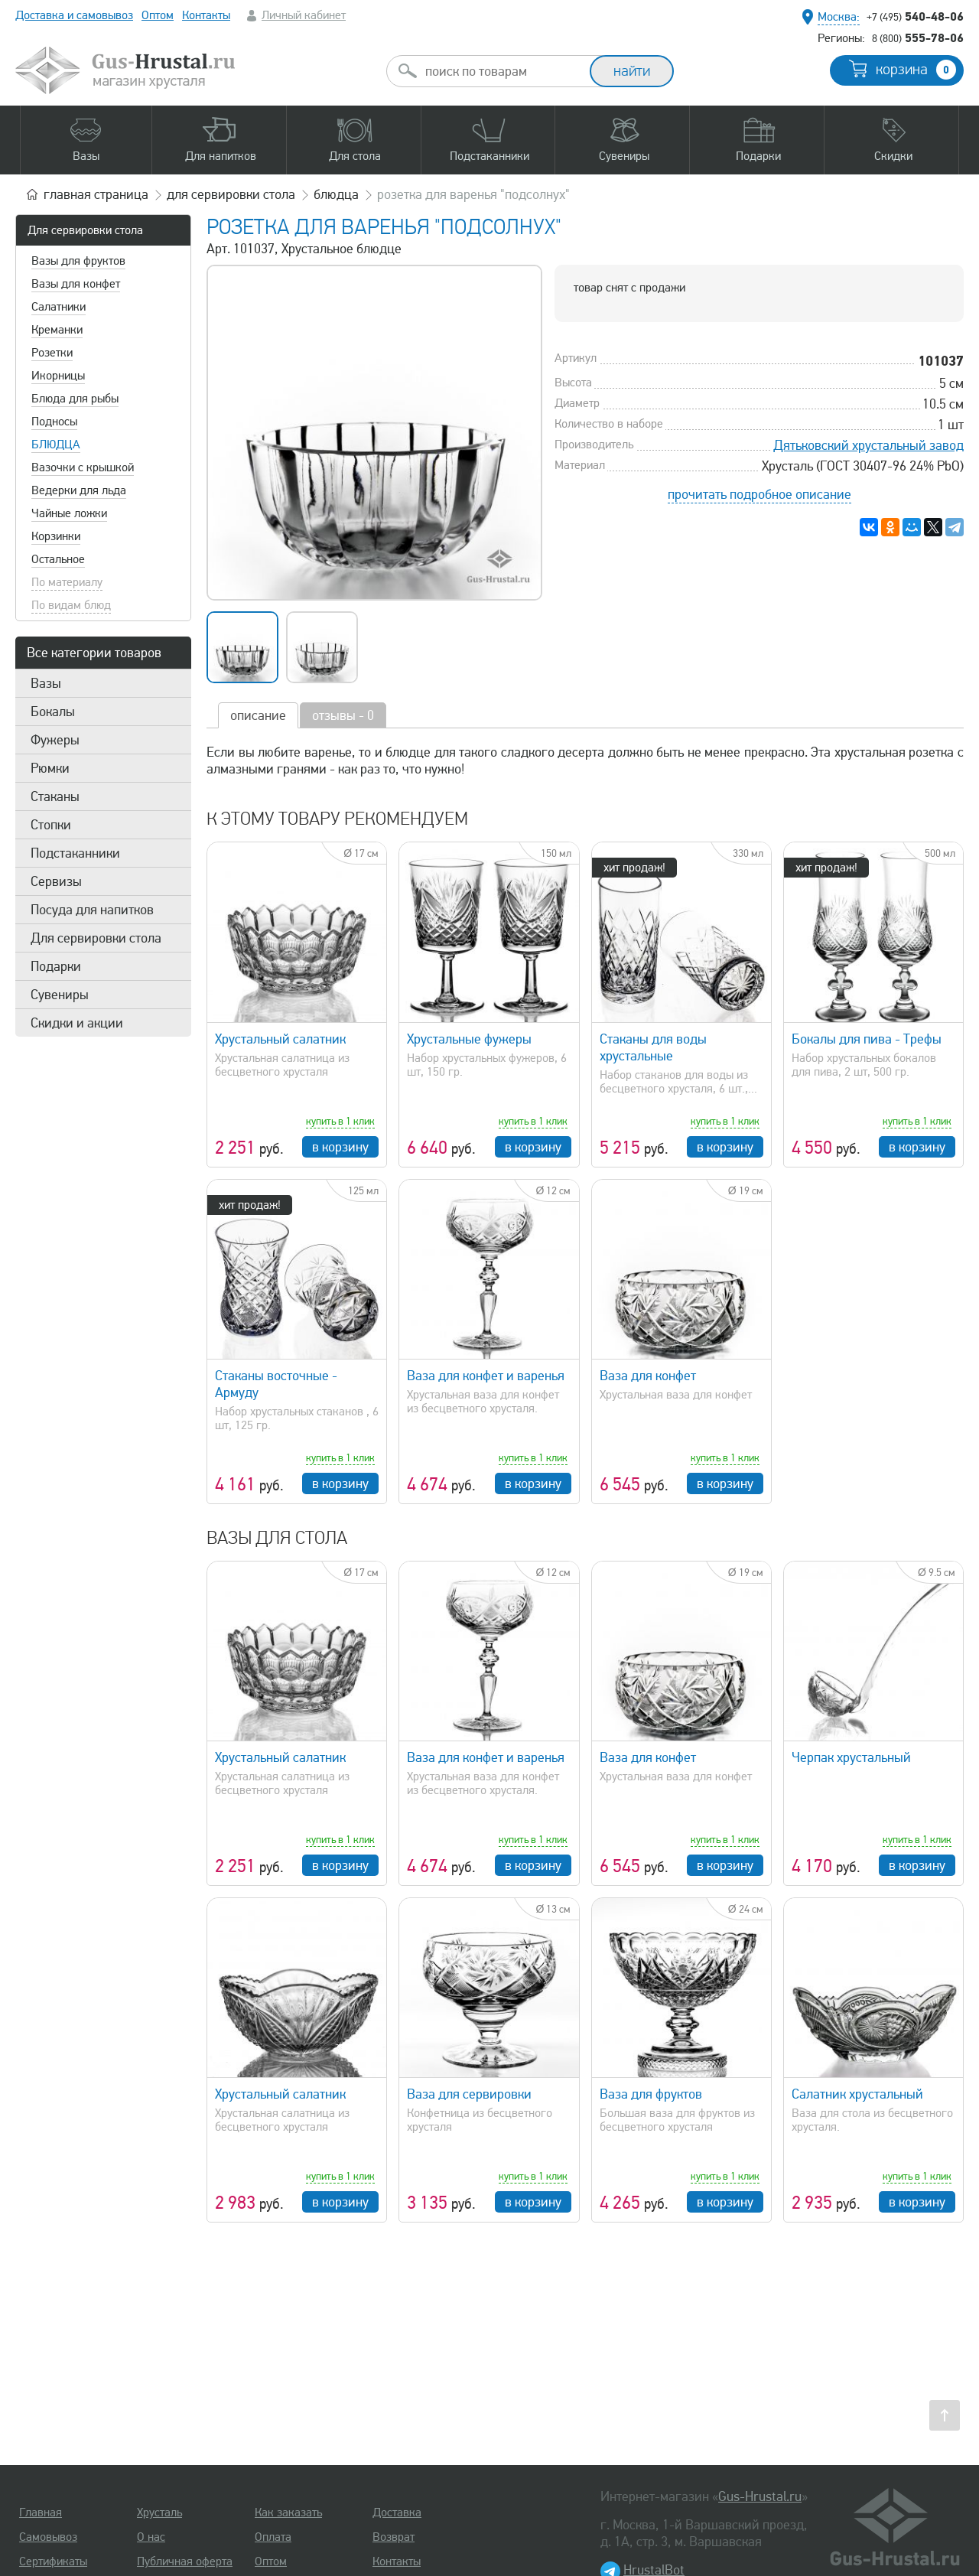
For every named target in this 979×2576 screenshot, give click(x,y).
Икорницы (58, 375)
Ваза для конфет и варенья (485, 1375)
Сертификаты (53, 2561)
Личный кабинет (304, 15)
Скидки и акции (77, 1022)
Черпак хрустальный (851, 1757)
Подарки (56, 966)
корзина (916, 70)
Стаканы (55, 796)
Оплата (273, 2537)
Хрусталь (159, 2512)
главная (96, 194)
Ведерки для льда (78, 490)
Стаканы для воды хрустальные (653, 1047)
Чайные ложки (69, 513)
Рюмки (50, 768)
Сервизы (56, 881)
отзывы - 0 (343, 715)
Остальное (58, 559)
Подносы (54, 421)
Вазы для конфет (75, 283)
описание (258, 715)
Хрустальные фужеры (469, 1039)
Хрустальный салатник (280, 1039)
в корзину (340, 1146)
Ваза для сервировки (469, 2094)
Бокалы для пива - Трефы (867, 1039)
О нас (151, 2537)
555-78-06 (918, 37)
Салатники (58, 306)
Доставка (396, 2512)
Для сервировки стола (85, 230)
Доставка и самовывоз (74, 15)
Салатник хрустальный (857, 2094)
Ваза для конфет (648, 1375)
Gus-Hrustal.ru (760, 2496)
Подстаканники (75, 853)
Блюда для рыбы (75, 398)
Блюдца (55, 444)
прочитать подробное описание (759, 494)
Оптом (157, 15)
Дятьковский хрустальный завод (868, 445)
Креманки (57, 329)
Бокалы (53, 711)
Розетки (52, 352)
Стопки (51, 824)
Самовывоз (48, 2537)
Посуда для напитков (92, 909)
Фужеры (55, 739)
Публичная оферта (185, 2561)
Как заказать (288, 2512)
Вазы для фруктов (78, 261)
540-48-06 (915, 16)
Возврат (393, 2537)
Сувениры (60, 994)
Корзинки (55, 536)
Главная (40, 2512)
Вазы (46, 683)
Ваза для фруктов (651, 2094)
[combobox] (501, 71)
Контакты (206, 15)
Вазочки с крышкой (82, 467)
